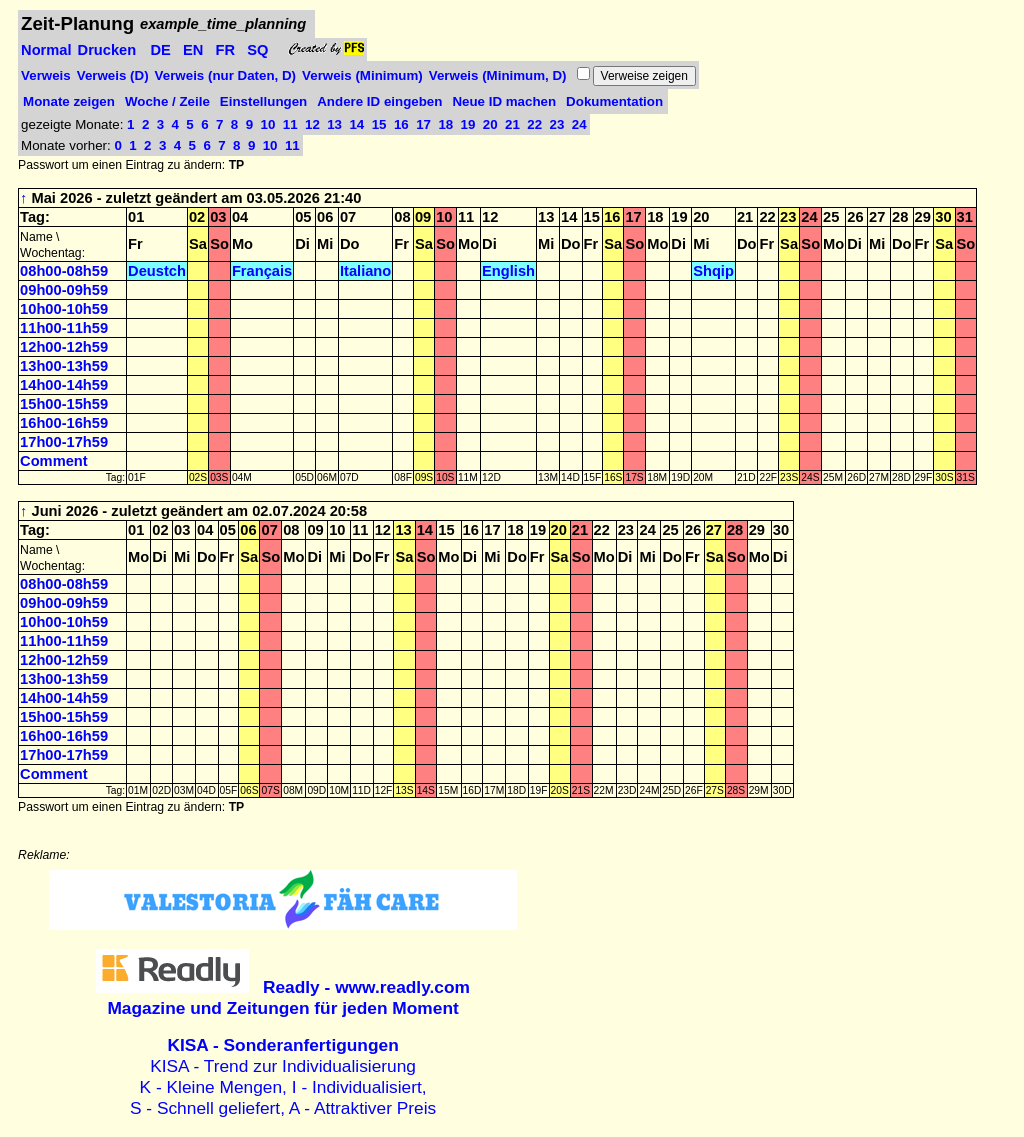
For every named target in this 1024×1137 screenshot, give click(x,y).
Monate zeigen (69, 101)
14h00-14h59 (64, 385)
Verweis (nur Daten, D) (225, 75)
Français (262, 271)
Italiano (365, 271)
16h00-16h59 (64, 423)
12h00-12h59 (64, 347)
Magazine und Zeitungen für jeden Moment (288, 997)
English (508, 271)
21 (514, 124)
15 (381, 124)
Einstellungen (263, 101)
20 (492, 124)
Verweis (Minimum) (362, 75)
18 (447, 124)
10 (270, 124)
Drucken (107, 50)
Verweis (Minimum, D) (498, 75)
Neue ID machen (504, 101)
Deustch (157, 271)
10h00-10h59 (64, 309)
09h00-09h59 (64, 290)
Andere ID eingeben (379, 101)
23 (559, 124)
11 (292, 124)
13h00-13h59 (64, 366)
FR (226, 50)
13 (336, 124)
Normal (46, 50)
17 (425, 124)
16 (403, 124)
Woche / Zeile (167, 101)
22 (536, 124)
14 (358, 124)
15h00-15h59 (64, 404)
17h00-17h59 (64, 442)
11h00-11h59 (64, 328)
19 (470, 124)
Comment (54, 461)
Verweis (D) (113, 75)
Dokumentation (614, 101)
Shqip (713, 271)
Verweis (46, 75)
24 (579, 124)
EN (193, 50)
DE (160, 50)
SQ (257, 50)
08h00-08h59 (64, 271)
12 (314, 124)
